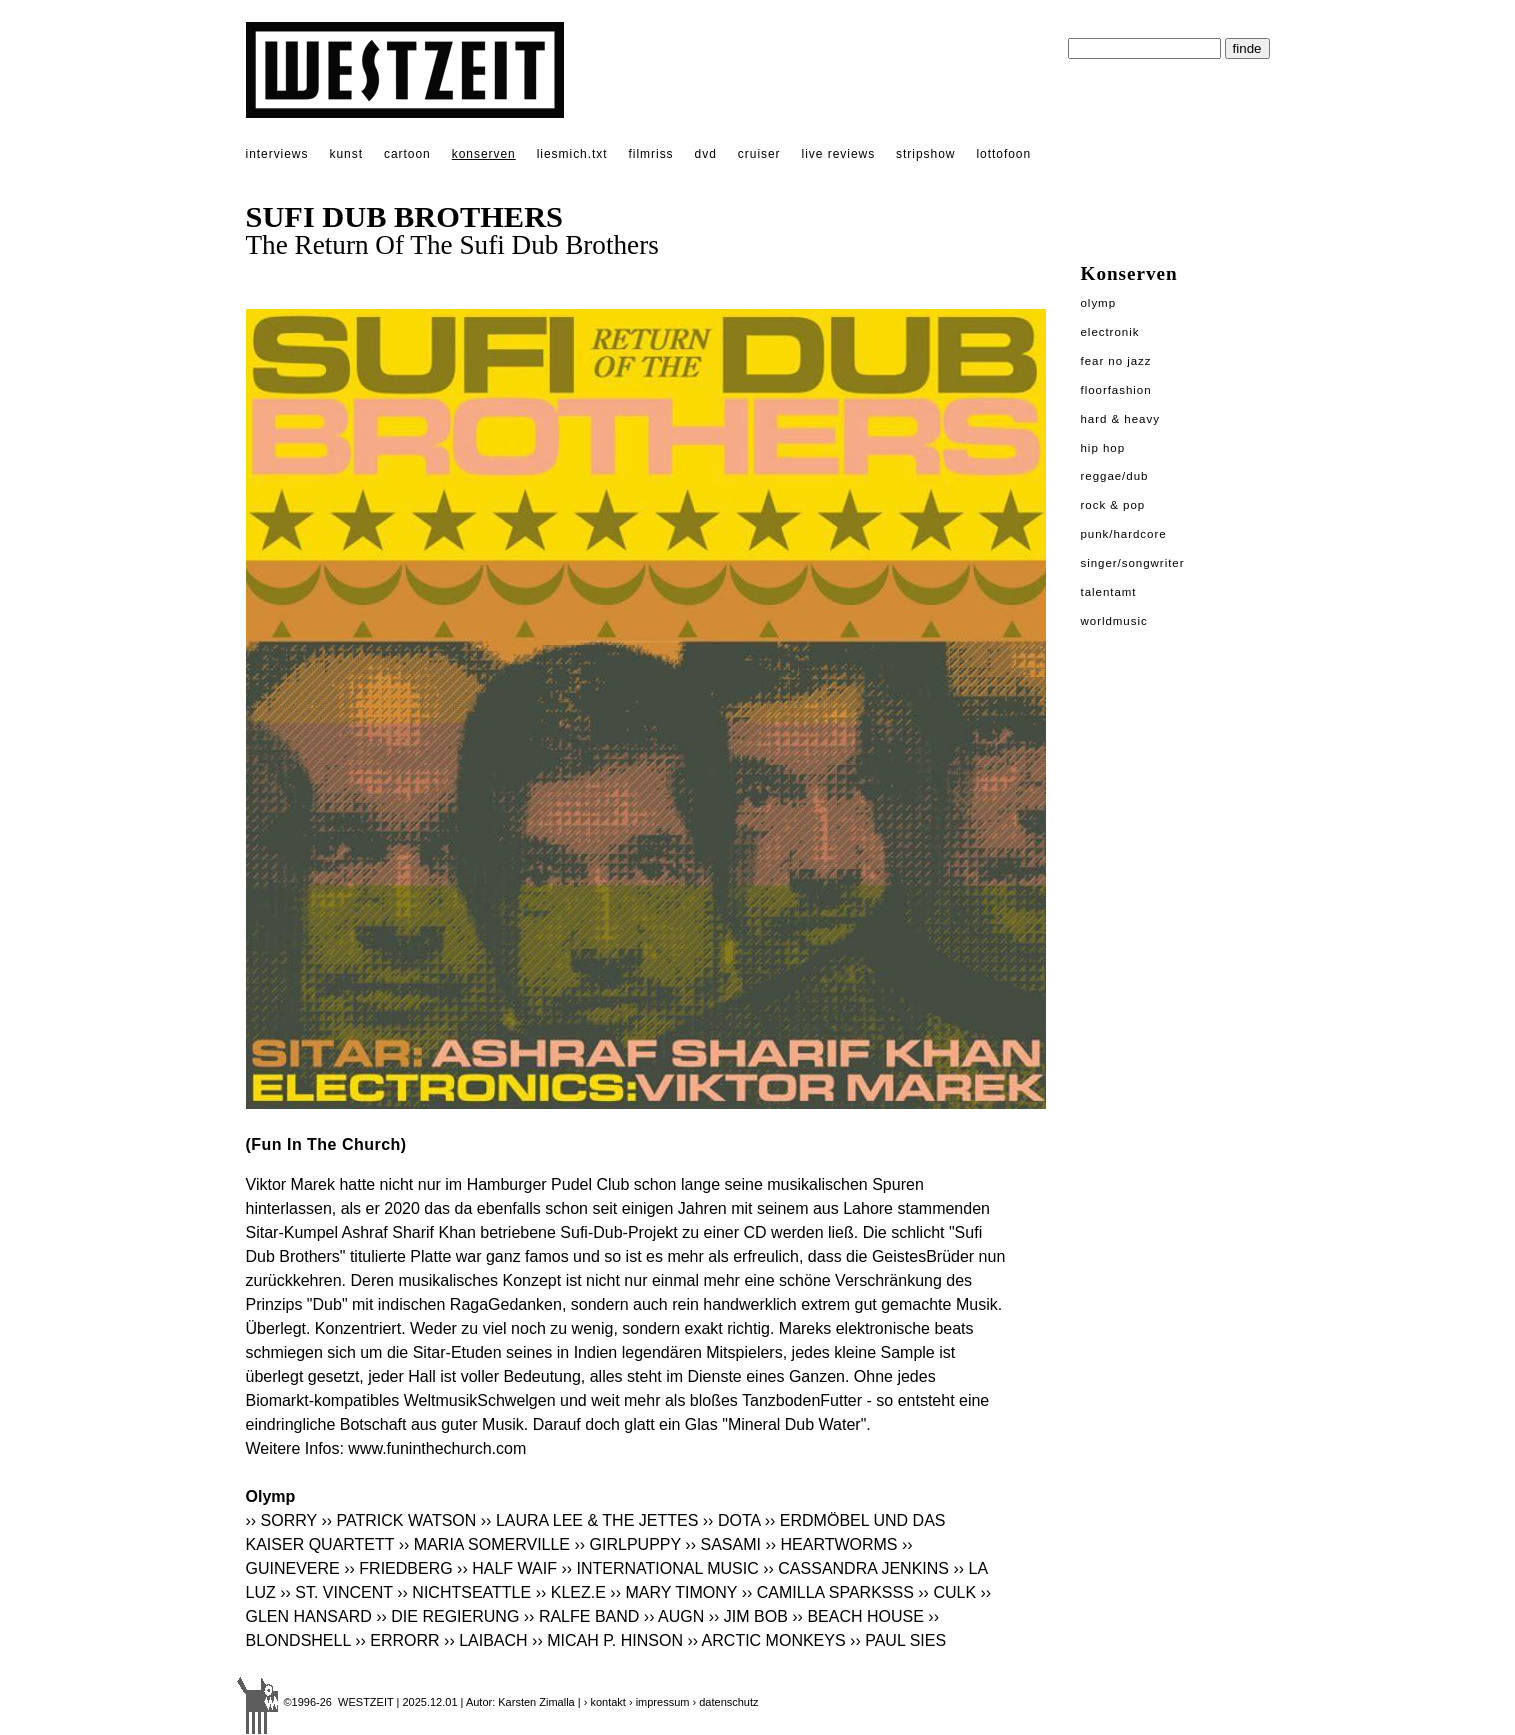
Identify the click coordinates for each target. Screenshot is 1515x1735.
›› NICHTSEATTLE (464, 1592)
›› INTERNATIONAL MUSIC (659, 1568)
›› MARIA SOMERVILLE (484, 1544)
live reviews (839, 154)
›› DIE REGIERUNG (447, 1616)
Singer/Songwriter (1133, 563)
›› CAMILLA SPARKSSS (828, 1592)
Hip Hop (1103, 448)
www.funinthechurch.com (437, 1448)
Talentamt (1109, 592)
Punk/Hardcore (1124, 534)
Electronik (1110, 332)
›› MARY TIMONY (673, 1592)
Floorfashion (1116, 390)
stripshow (925, 154)
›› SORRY (281, 1520)
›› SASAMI (723, 1544)
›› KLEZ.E (571, 1592)
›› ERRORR (397, 1640)
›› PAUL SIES (898, 1640)
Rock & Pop (1113, 505)
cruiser (759, 154)
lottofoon (1003, 154)
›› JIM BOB (748, 1616)
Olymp (1099, 303)
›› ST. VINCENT (336, 1592)
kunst (345, 154)
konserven (484, 154)
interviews (277, 154)
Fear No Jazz (1116, 361)
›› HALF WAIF (507, 1568)
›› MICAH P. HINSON (607, 1640)
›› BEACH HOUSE (858, 1616)
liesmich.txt (572, 154)
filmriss (651, 154)
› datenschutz (726, 1702)
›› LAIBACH (486, 1640)
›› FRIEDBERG (398, 1568)
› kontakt (605, 1702)
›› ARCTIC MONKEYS (766, 1640)
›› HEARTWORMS (831, 1544)
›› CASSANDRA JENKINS (856, 1568)
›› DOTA (731, 1520)
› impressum (659, 1702)
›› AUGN (674, 1616)
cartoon (407, 154)
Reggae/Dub (1115, 476)
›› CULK (947, 1592)
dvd (706, 154)
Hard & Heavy (1120, 419)
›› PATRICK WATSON (398, 1520)
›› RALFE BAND (582, 1616)
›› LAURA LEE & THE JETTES (590, 1520)
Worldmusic (1114, 621)
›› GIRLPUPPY (628, 1544)
